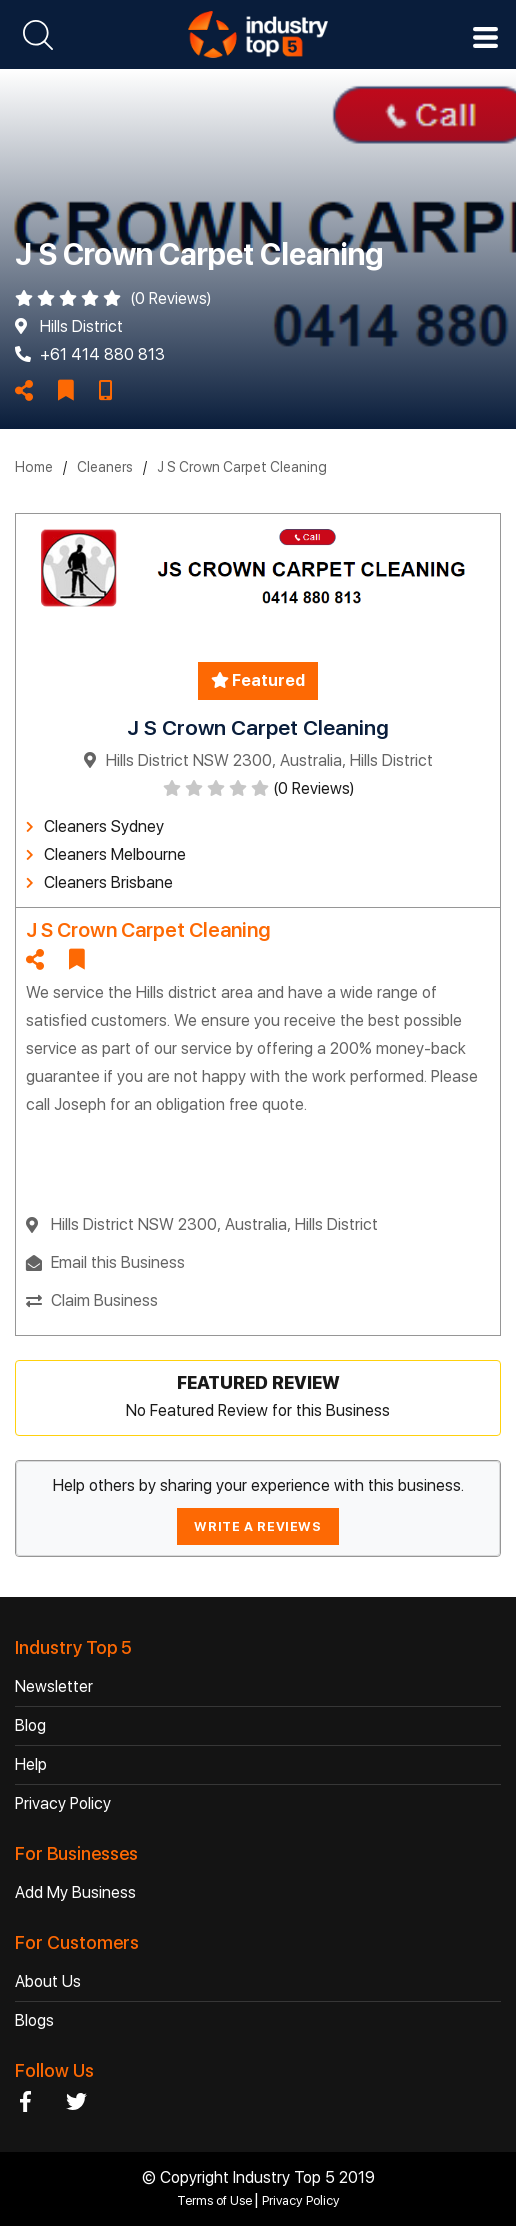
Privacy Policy (63, 1803)
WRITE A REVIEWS (257, 1526)
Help (31, 1764)
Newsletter (54, 1686)
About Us (48, 1981)
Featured (258, 680)
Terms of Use (216, 2200)
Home (34, 467)
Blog (30, 1725)
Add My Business (75, 1892)
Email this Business (118, 1262)
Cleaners (105, 467)
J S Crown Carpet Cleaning (242, 467)
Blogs (34, 2020)
